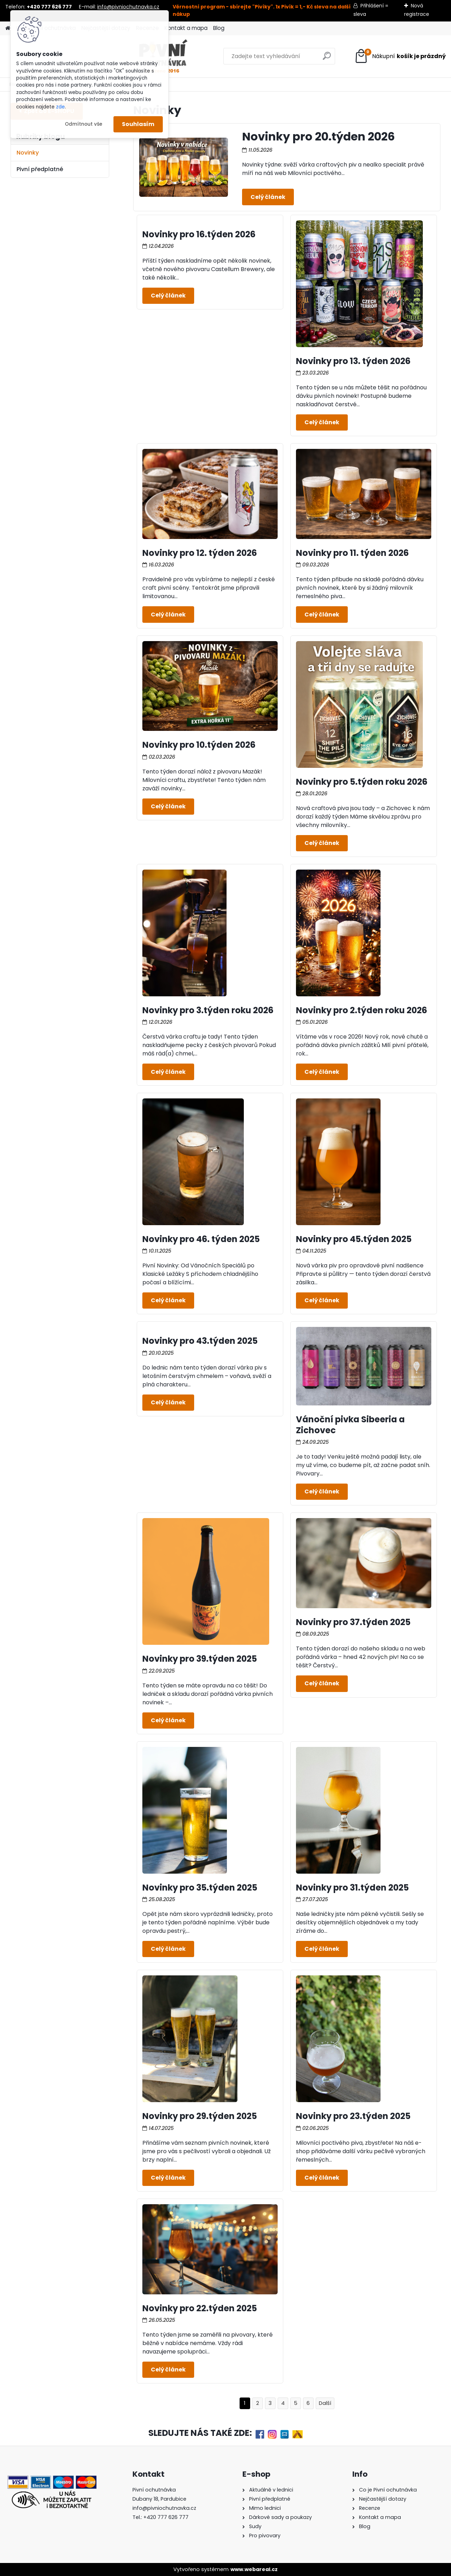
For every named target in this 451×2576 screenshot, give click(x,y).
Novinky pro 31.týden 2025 (352, 1887)
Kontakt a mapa (186, 28)
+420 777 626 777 (166, 2517)
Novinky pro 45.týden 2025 (354, 1239)
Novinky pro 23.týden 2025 (353, 2116)
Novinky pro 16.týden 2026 (198, 234)
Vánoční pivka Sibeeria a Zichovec (350, 1425)
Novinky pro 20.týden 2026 (318, 136)
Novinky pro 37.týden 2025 (353, 1622)
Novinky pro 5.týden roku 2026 (361, 782)
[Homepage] (7, 28)
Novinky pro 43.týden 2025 (200, 1341)
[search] (290, 58)
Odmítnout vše (83, 124)
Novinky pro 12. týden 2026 (199, 553)
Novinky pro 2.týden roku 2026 (361, 1010)
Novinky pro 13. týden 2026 (353, 361)
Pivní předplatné (40, 169)
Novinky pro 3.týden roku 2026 (207, 1010)
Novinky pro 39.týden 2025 (199, 1659)
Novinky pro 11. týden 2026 (352, 553)
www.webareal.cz (254, 2569)
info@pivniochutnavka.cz (128, 6)
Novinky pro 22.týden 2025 (199, 2308)
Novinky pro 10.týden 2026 (198, 745)
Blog (218, 28)
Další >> (325, 2403)
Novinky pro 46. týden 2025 (201, 1239)
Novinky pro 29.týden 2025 (199, 2116)
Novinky (28, 153)
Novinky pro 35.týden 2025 (199, 1887)
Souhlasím (138, 124)
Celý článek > (268, 197)
